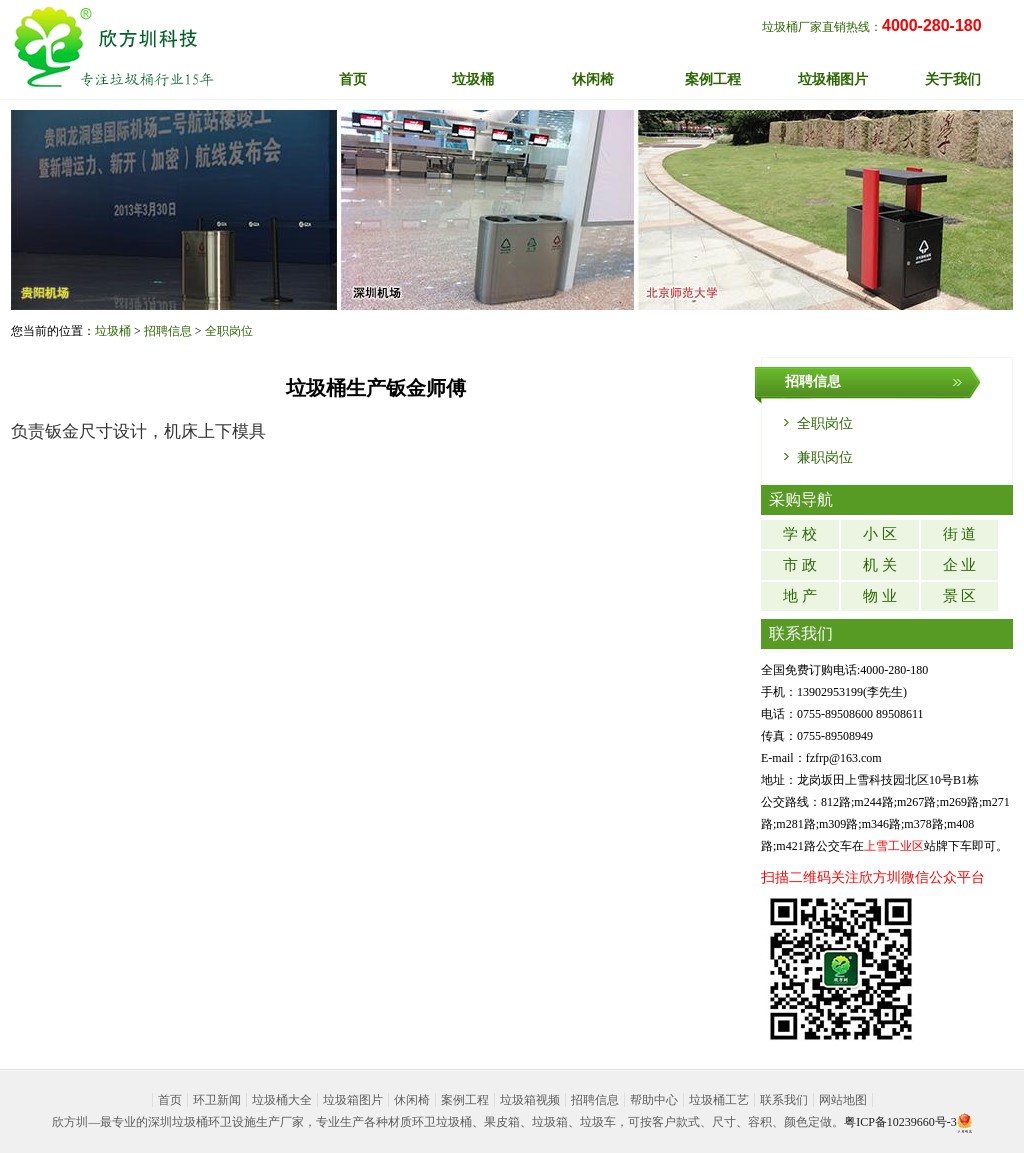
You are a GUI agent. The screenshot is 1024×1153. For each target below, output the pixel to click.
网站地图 (843, 1100)
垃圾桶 (113, 331)
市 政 (800, 565)
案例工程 (465, 1100)
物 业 (880, 596)
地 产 (800, 596)
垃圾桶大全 (282, 1100)
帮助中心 (654, 1100)
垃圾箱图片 (353, 1100)
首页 (353, 79)
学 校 (800, 534)
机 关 (880, 565)
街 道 (960, 534)
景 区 (960, 596)
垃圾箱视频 (530, 1100)
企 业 (960, 565)
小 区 (880, 534)
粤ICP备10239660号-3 (900, 1122)
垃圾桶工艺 (719, 1100)
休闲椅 (412, 1100)
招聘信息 (168, 331)
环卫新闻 (217, 1100)
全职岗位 (229, 331)
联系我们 (784, 1100)
